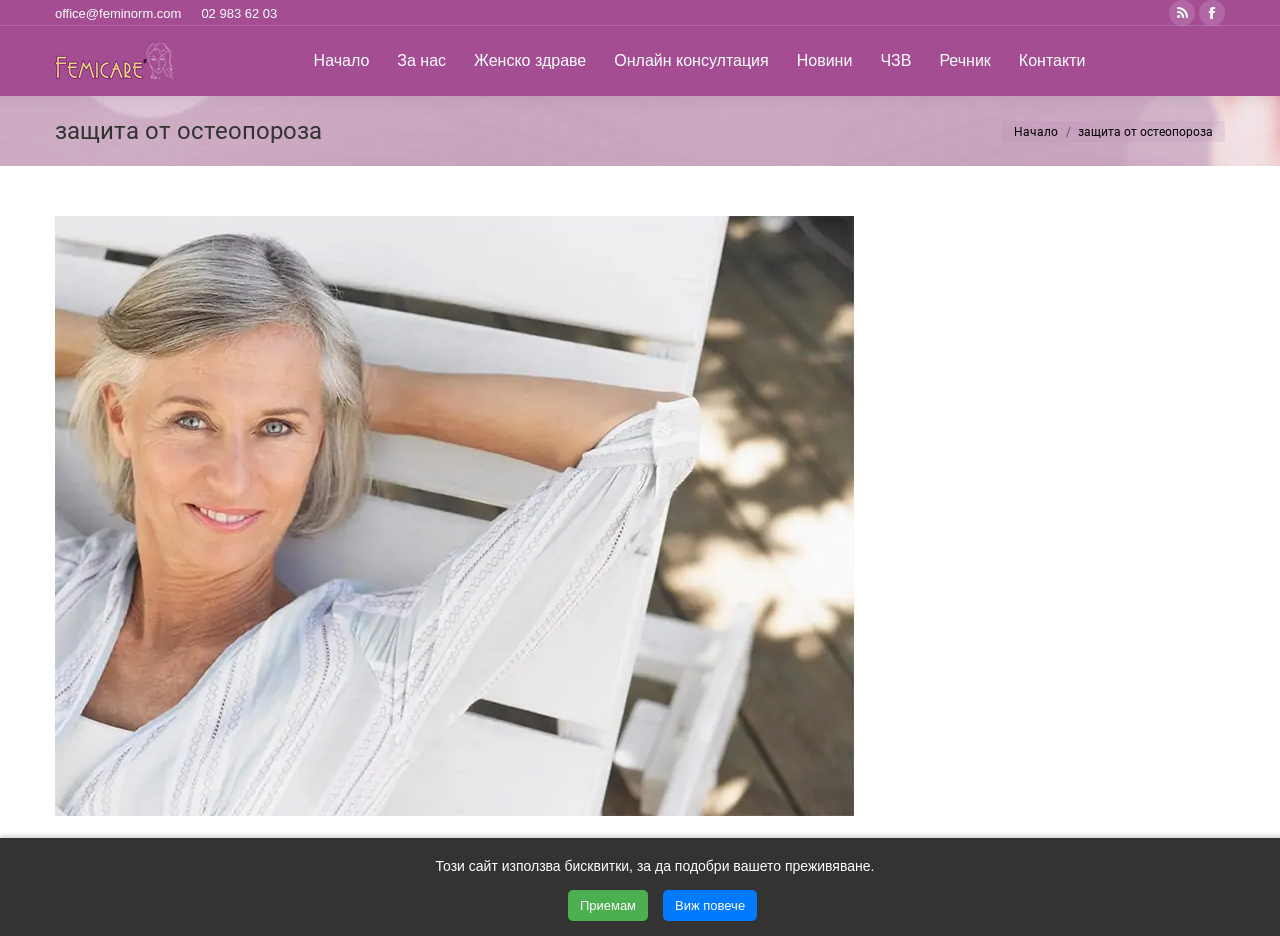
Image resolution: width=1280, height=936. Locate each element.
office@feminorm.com (118, 13)
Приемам (608, 905)
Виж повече (710, 905)
